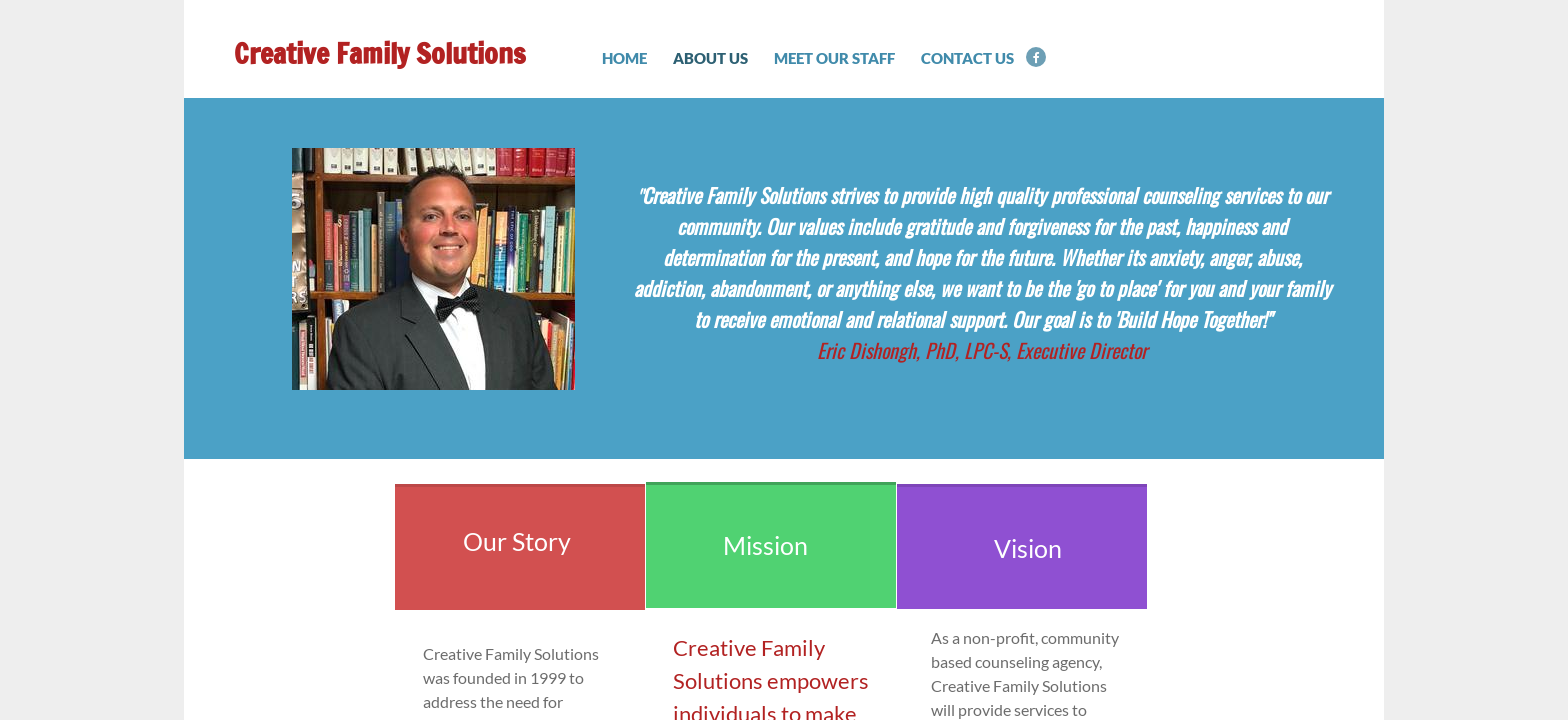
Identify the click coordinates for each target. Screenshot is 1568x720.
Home (624, 58)
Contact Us (967, 58)
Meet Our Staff (834, 58)
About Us (710, 58)
